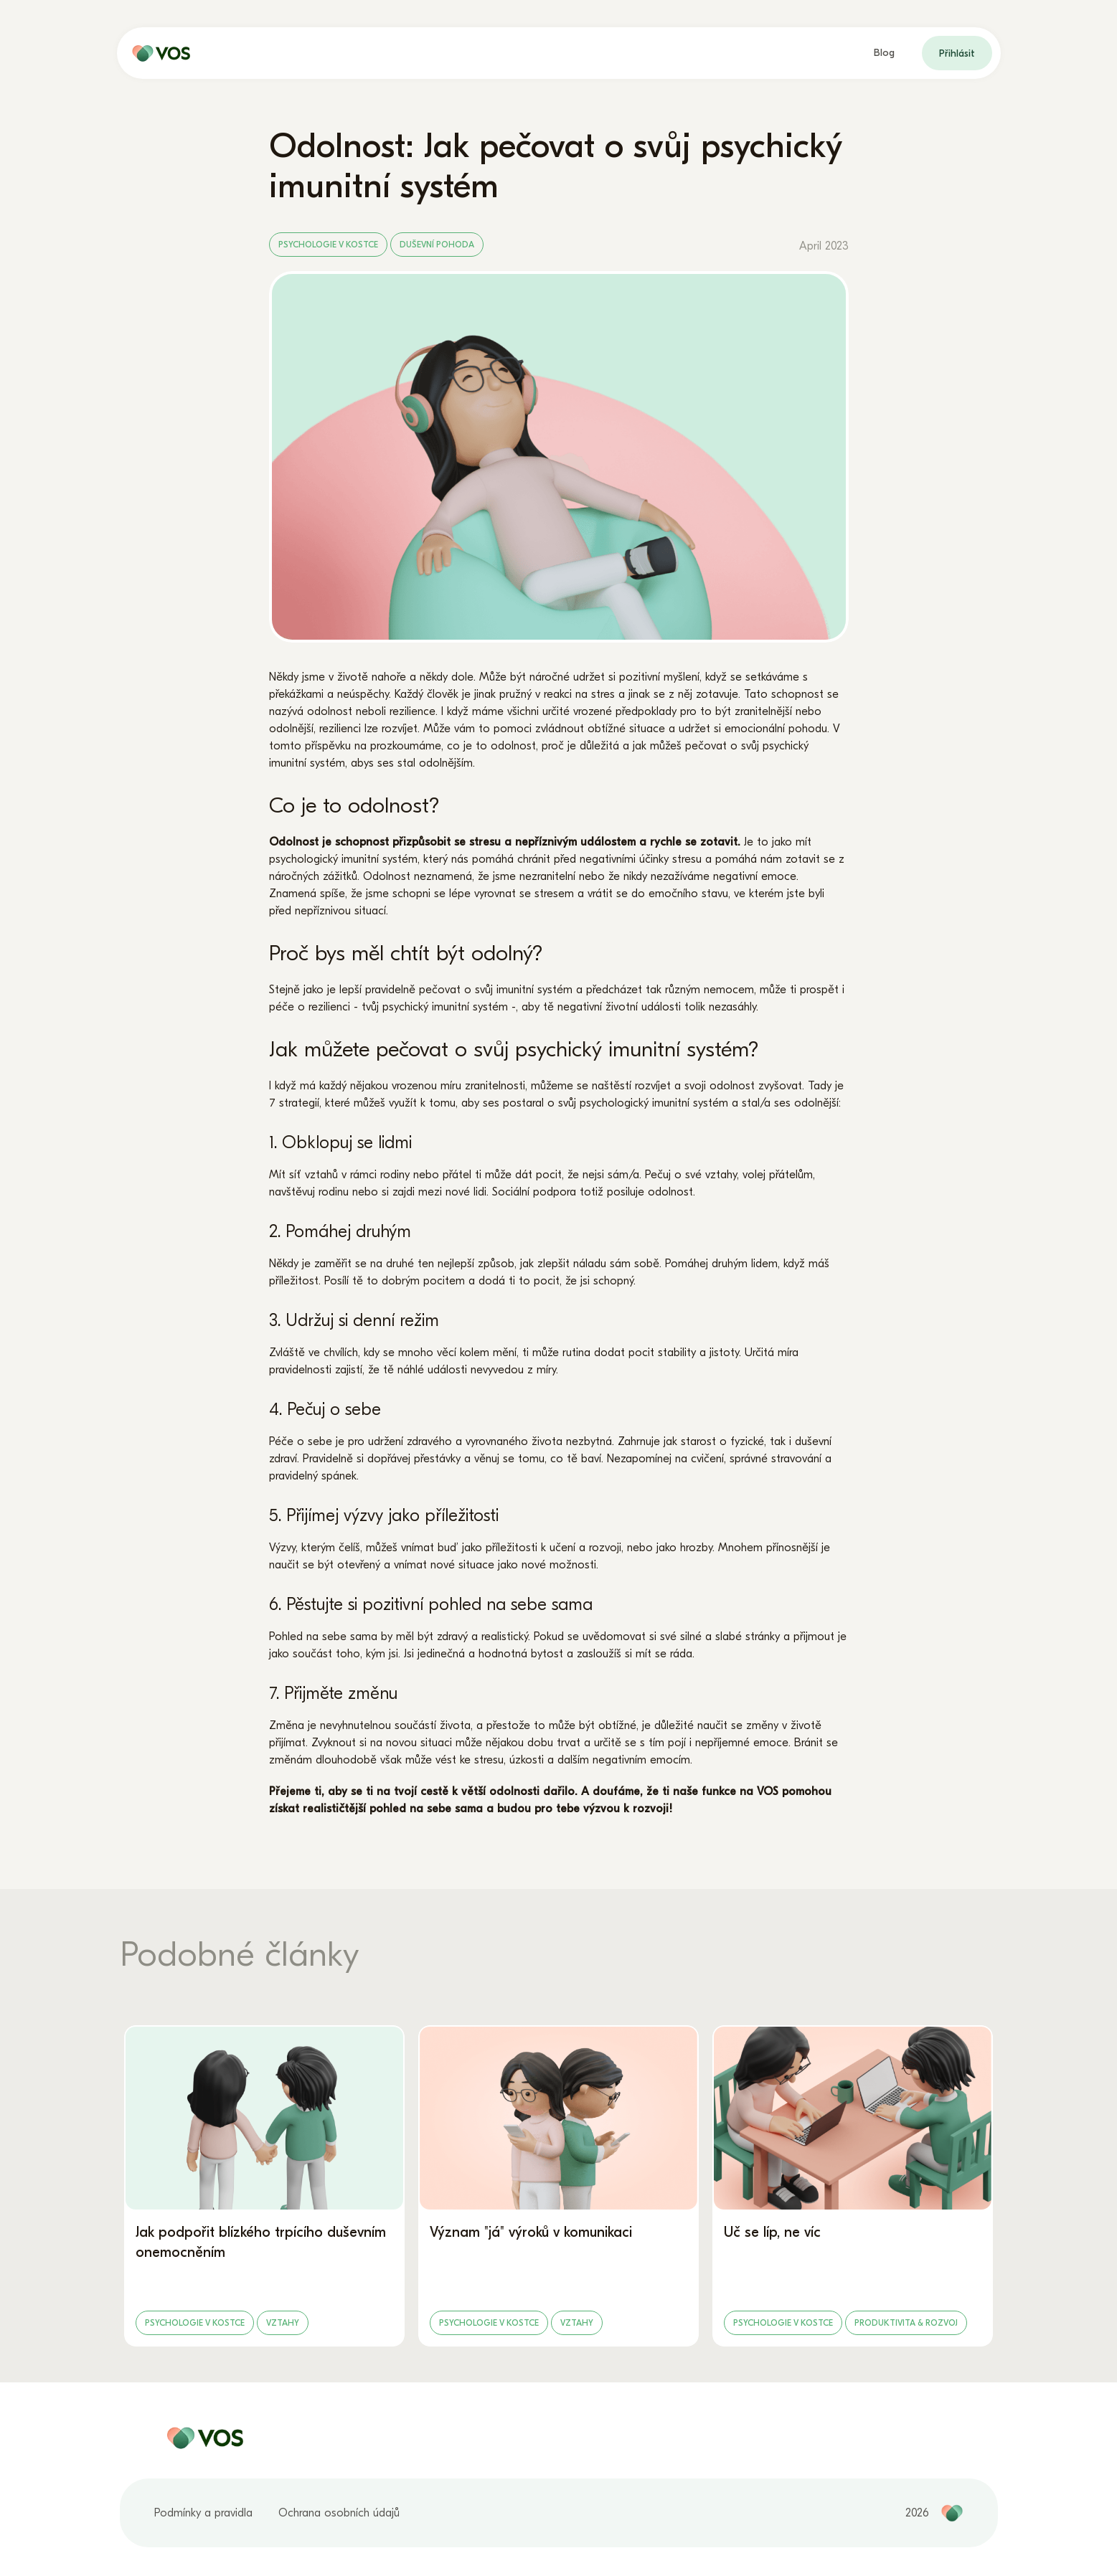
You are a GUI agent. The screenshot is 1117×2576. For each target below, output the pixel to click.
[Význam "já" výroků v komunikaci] (558, 2186)
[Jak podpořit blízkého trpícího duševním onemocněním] (264, 2186)
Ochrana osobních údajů (339, 2512)
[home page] (158, 53)
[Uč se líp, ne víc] (853, 2186)
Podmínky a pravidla (203, 2512)
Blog (884, 53)
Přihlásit (957, 53)
